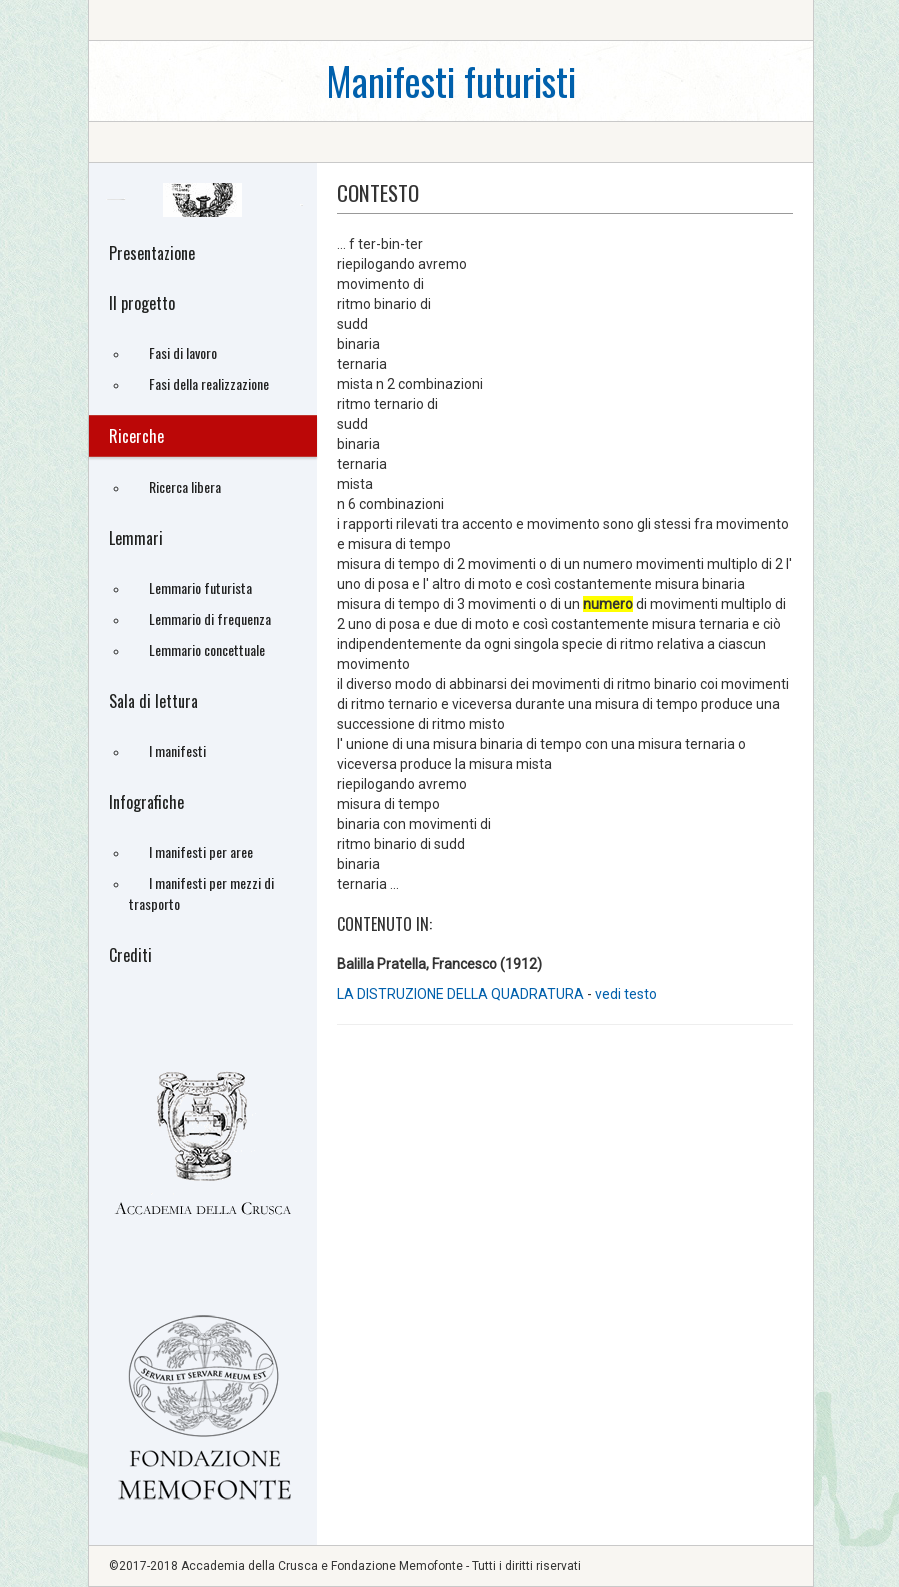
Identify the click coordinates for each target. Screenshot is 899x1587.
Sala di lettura (153, 701)
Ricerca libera (185, 486)
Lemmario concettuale (207, 649)
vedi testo (626, 994)
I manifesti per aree (201, 851)
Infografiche (146, 802)
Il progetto (142, 303)
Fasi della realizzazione (209, 383)
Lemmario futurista (200, 587)
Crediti (130, 955)
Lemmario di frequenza (210, 618)
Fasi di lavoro (183, 352)
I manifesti (177, 750)
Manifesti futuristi (451, 80)
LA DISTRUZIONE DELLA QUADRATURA (462, 994)
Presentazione (152, 253)
